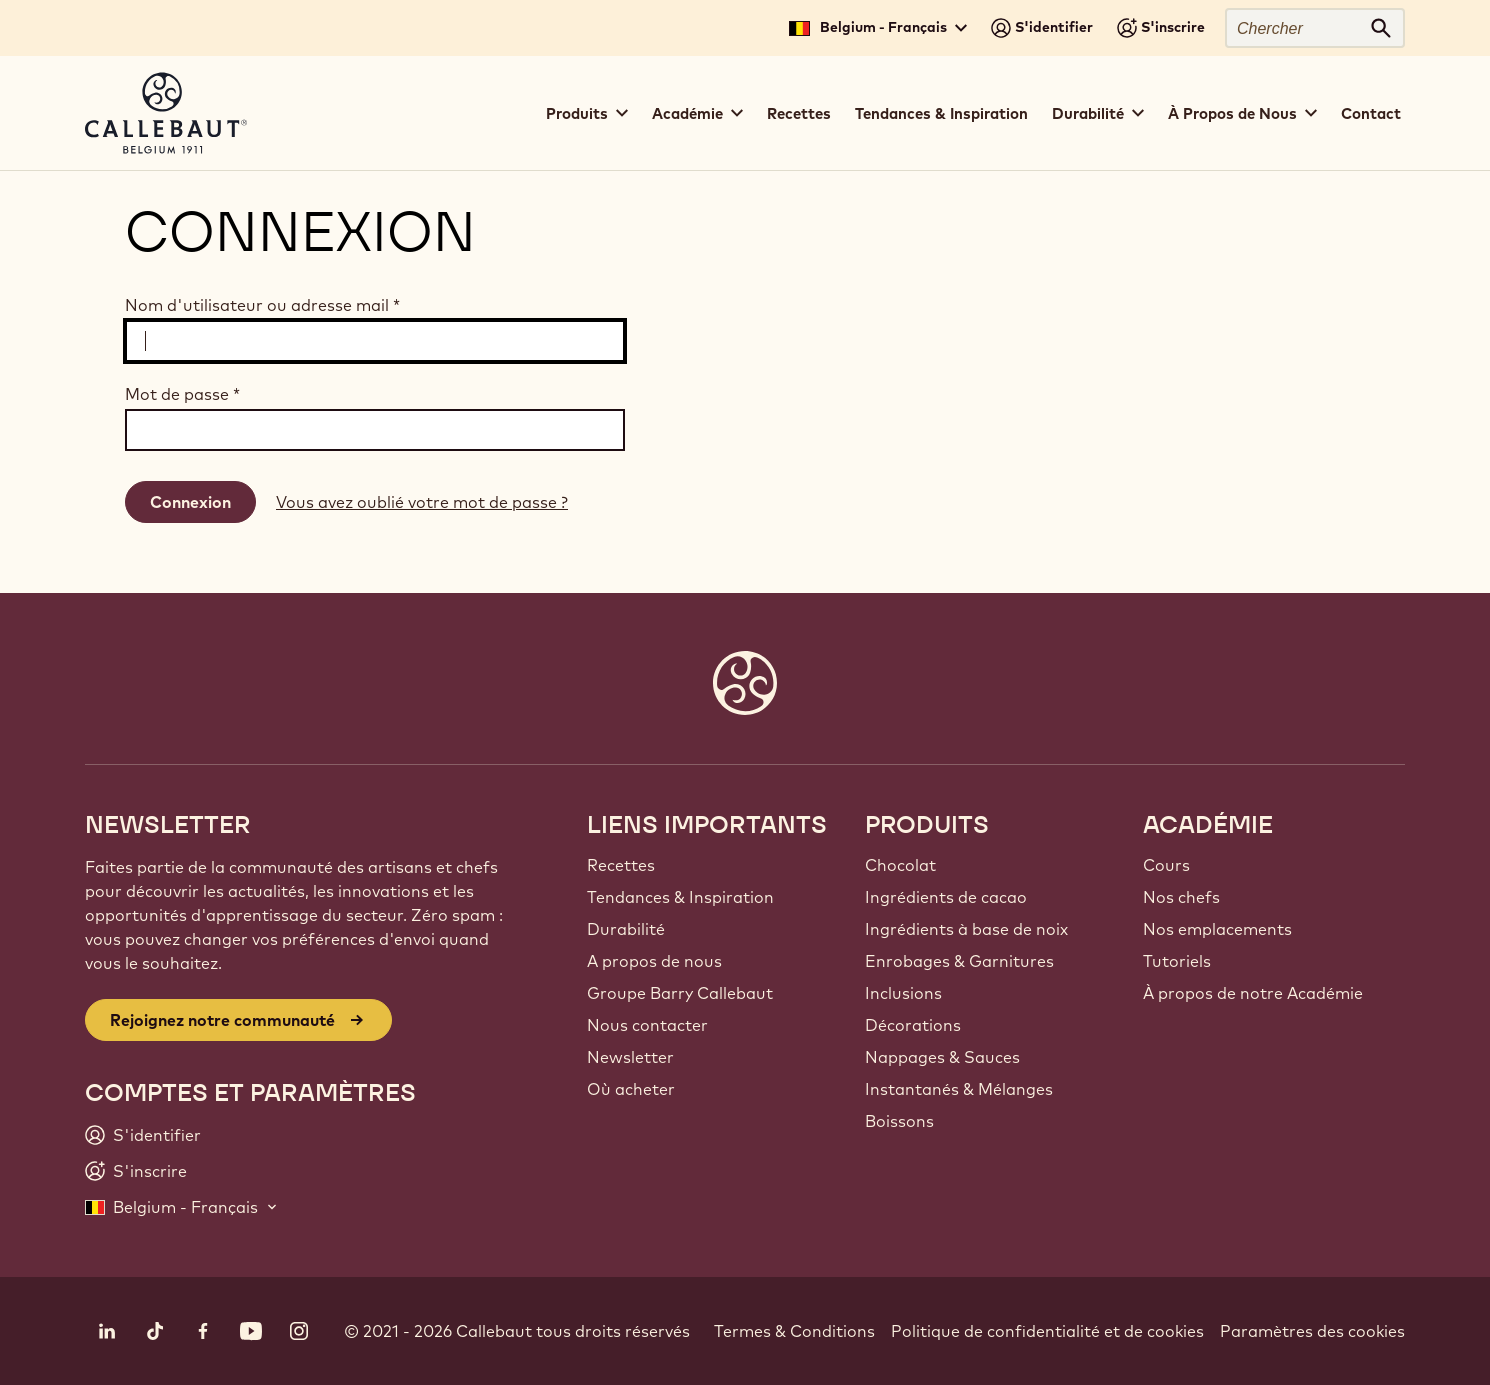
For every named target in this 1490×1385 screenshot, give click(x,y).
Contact (1371, 113)
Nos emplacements (1217, 929)
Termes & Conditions (794, 1331)
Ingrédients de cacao (946, 897)
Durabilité (626, 929)
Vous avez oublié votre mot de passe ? (422, 502)
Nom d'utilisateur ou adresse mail (262, 305)
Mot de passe (182, 394)
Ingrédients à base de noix (966, 929)
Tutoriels (1177, 961)
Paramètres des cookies (1312, 1331)
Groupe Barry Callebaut (680, 993)
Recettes (799, 113)
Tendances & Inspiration (941, 113)
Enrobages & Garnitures (959, 961)
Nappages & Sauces (942, 1057)
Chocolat (900, 865)
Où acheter (631, 1089)
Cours (1166, 865)
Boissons (899, 1121)
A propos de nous (654, 961)
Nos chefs (1181, 897)
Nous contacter (647, 1025)
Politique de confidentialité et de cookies (1047, 1331)
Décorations (913, 1025)
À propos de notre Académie (1253, 993)
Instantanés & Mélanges (959, 1089)
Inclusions (903, 993)
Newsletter (630, 1057)
